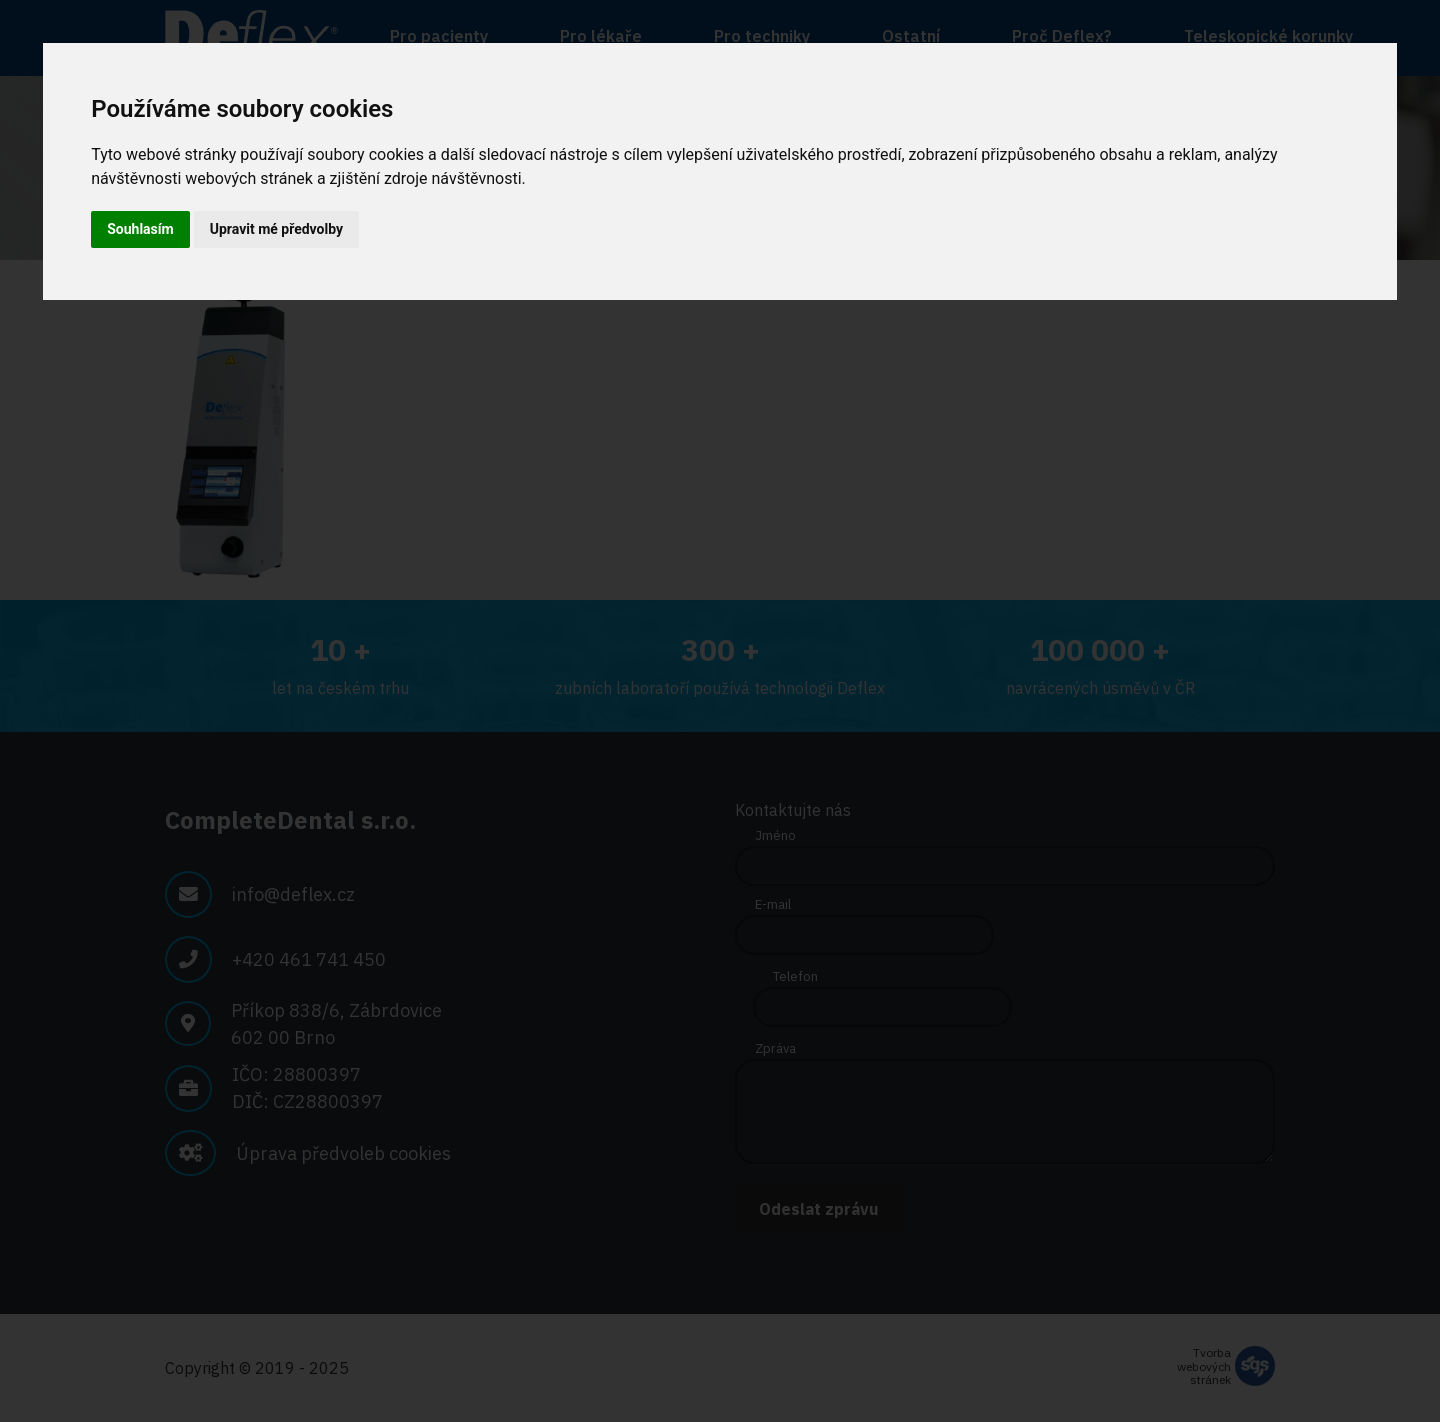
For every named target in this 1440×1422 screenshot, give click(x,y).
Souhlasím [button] (140, 229)
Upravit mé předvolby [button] (276, 229)
